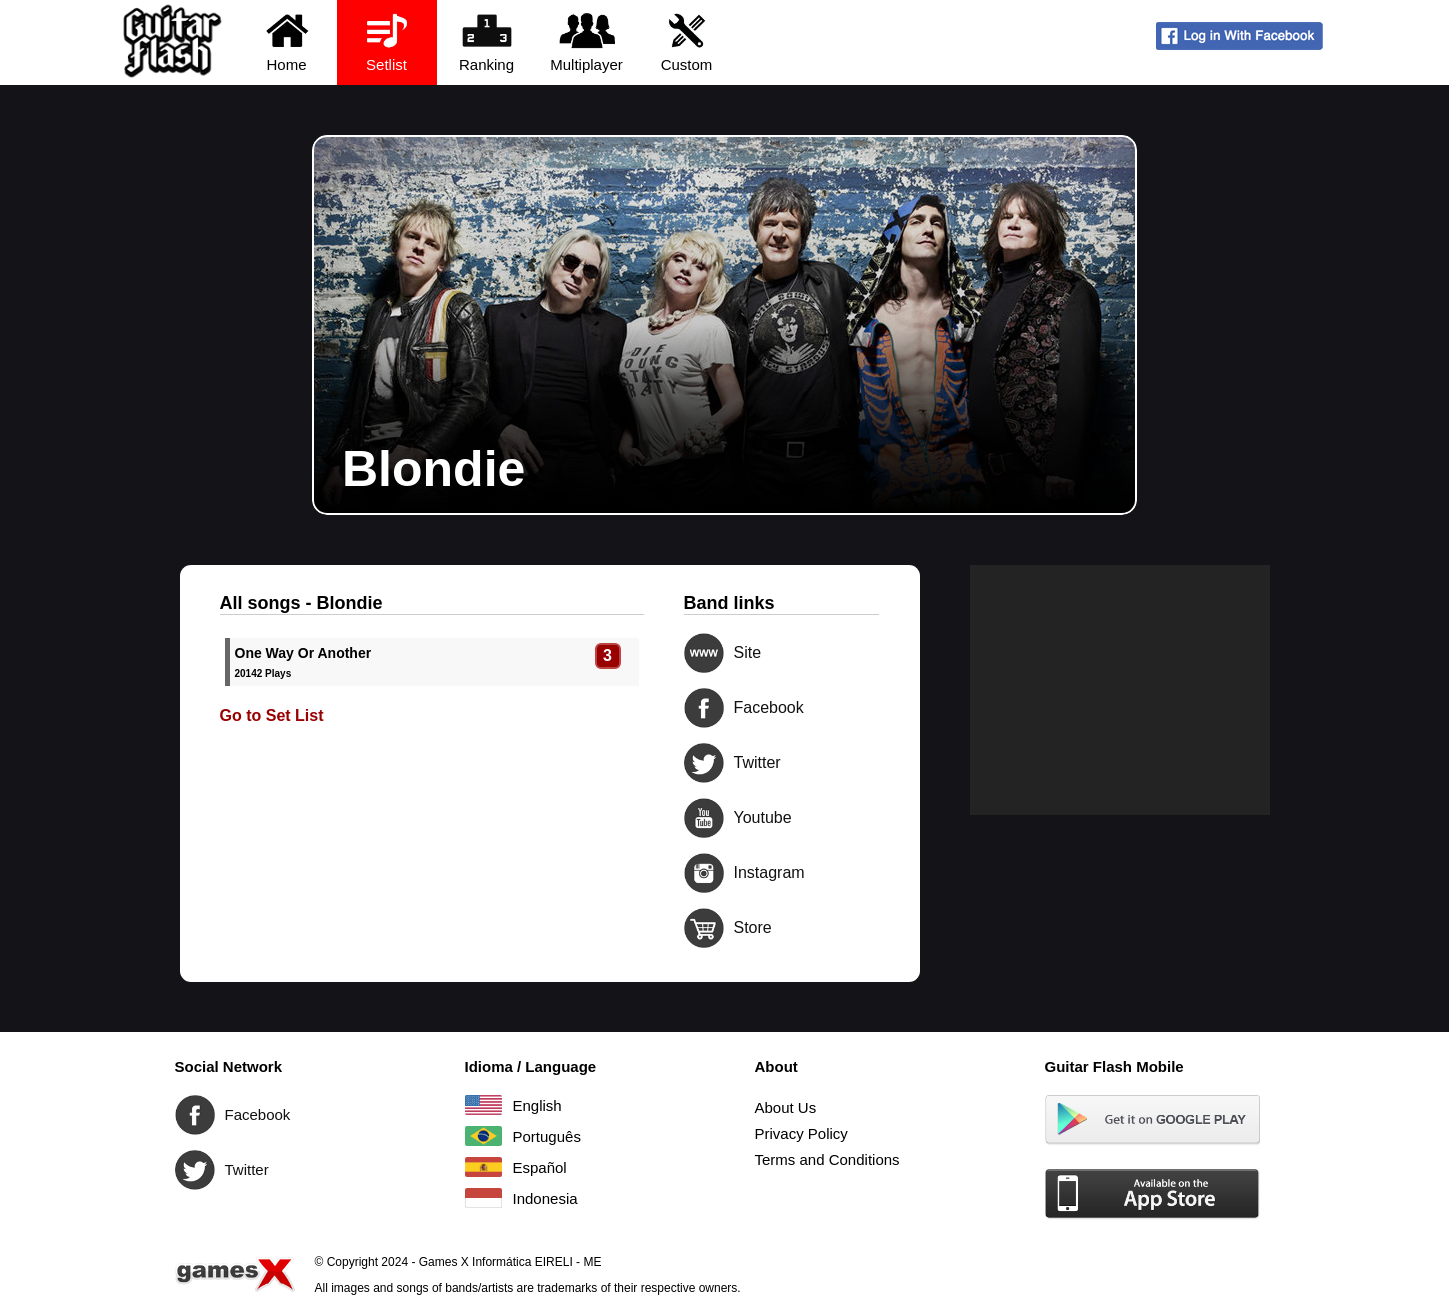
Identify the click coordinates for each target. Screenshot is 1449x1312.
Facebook (704, 708)
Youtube (704, 818)
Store (704, 928)
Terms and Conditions (827, 1159)
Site (704, 653)
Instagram (704, 873)
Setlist (386, 41)
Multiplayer (586, 41)
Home (286, 41)
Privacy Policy (801, 1133)
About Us (786, 1107)
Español (483, 1167)
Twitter (704, 763)
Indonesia (483, 1198)
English (483, 1105)
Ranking (486, 41)
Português (483, 1136)
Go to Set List (272, 715)
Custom (686, 41)
